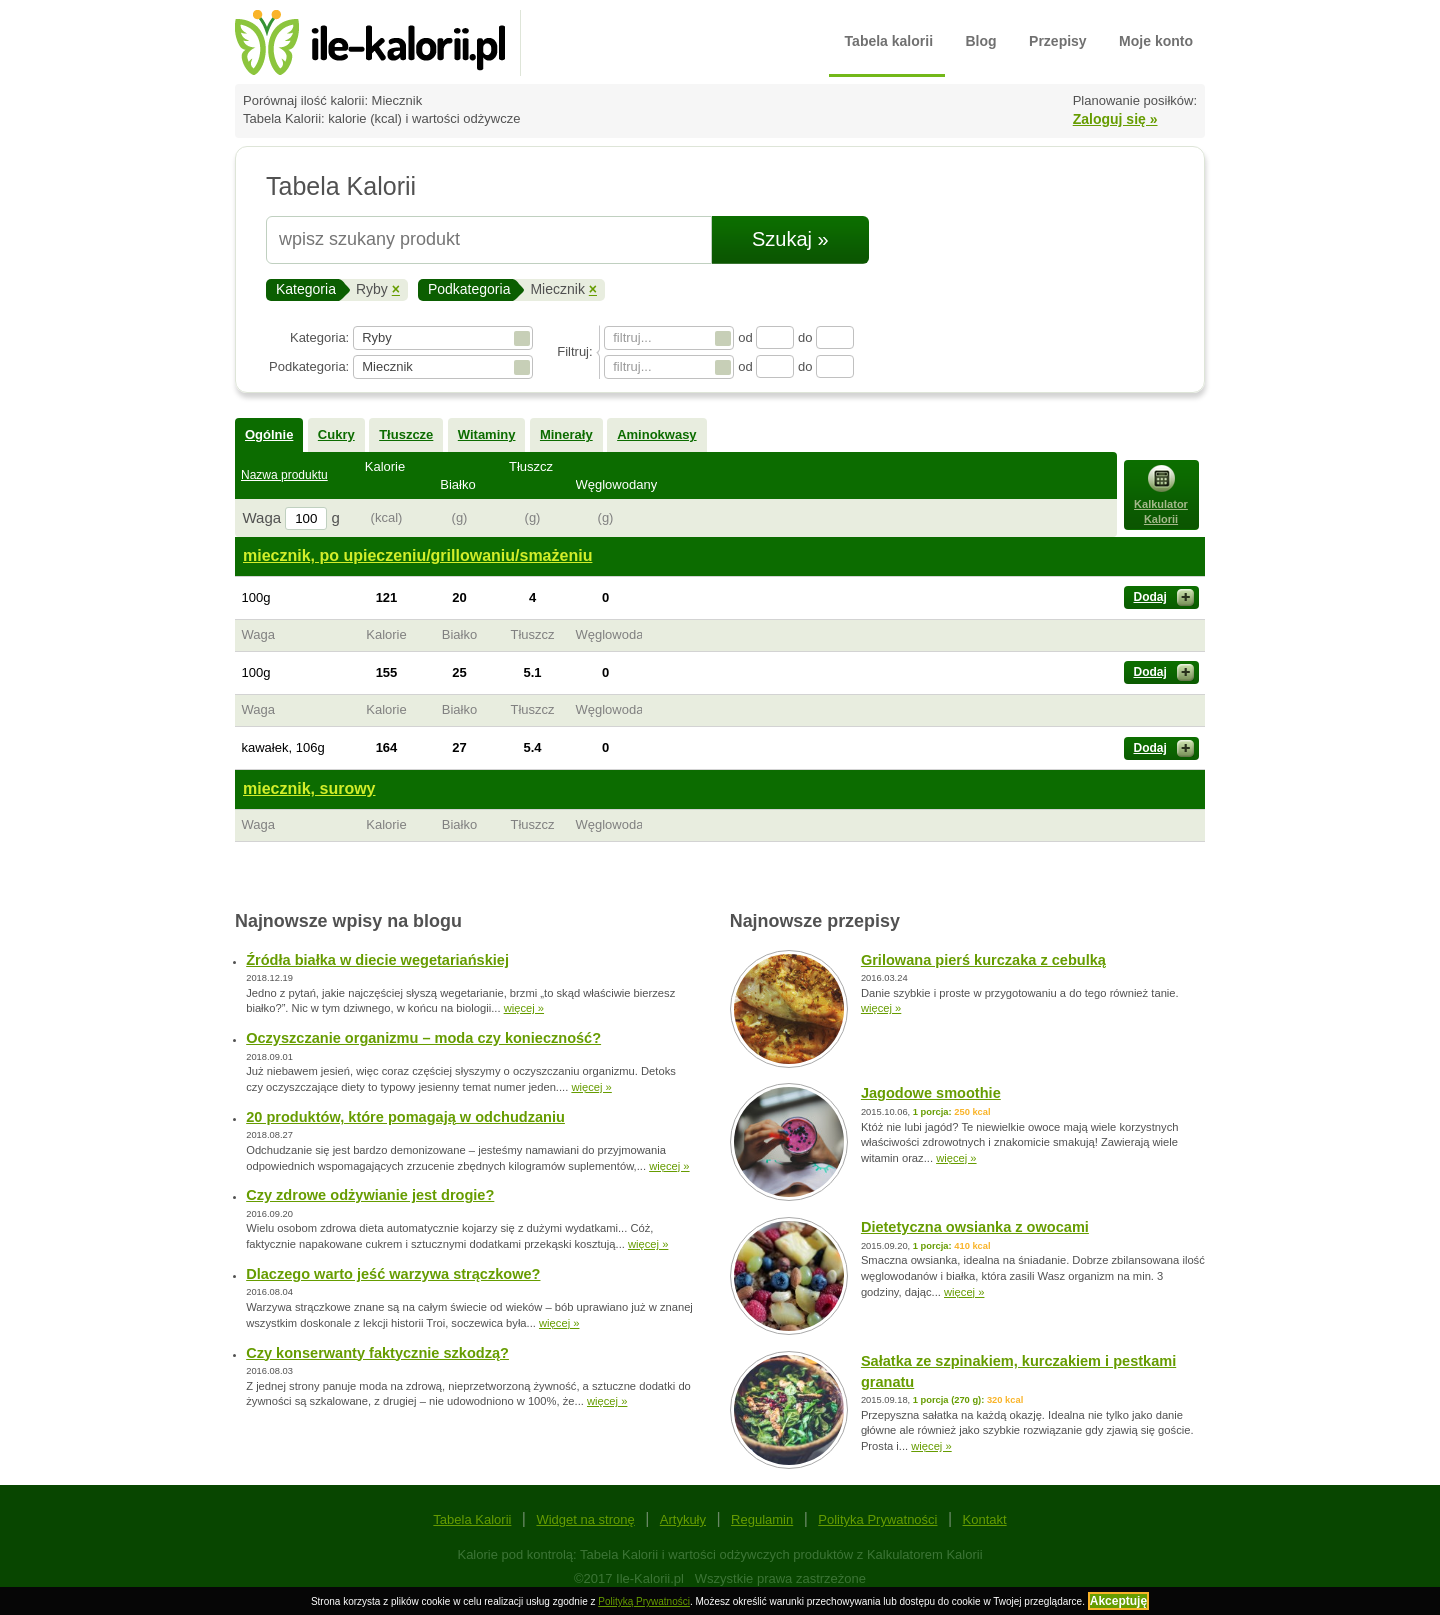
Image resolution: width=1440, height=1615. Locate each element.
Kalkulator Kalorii (1161, 495)
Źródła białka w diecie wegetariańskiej (377, 960)
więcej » (524, 1008)
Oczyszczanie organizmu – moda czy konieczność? (423, 1038)
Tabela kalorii (889, 41)
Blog (981, 41)
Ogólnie (269, 434)
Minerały (566, 434)
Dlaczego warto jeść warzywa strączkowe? (393, 1274)
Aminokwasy (656, 434)
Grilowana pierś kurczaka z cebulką (983, 960)
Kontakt (985, 1519)
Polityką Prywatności (644, 1601)
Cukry (336, 434)
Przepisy (1058, 41)
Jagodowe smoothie (931, 1093)
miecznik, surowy (309, 788)
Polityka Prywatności (877, 1519)
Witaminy (487, 434)
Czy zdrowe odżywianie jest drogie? (370, 1195)
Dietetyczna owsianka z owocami (975, 1227)
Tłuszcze (406, 434)
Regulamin (762, 1519)
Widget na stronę (585, 1519)
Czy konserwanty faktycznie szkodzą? (377, 1353)
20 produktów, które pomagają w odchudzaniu (405, 1117)
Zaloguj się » (1115, 119)
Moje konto (1156, 41)
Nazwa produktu (284, 475)
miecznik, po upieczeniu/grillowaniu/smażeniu (417, 555)
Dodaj (1164, 597)
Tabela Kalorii (472, 1519)
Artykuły (683, 1519)
